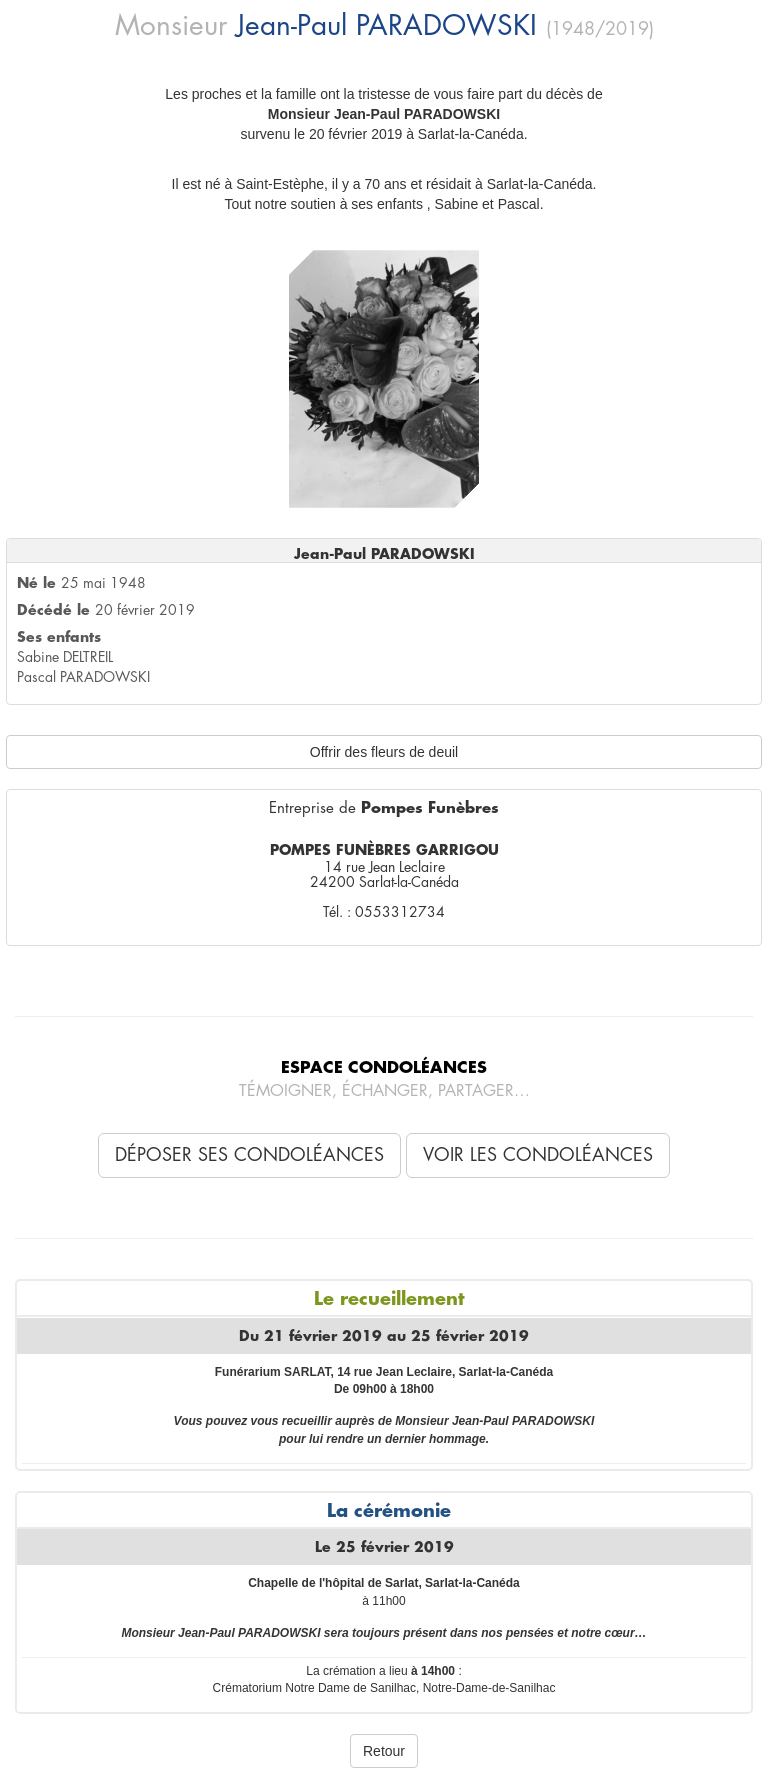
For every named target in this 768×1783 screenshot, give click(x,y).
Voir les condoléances (538, 1155)
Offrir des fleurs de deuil (384, 752)
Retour (384, 1751)
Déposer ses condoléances (249, 1155)
